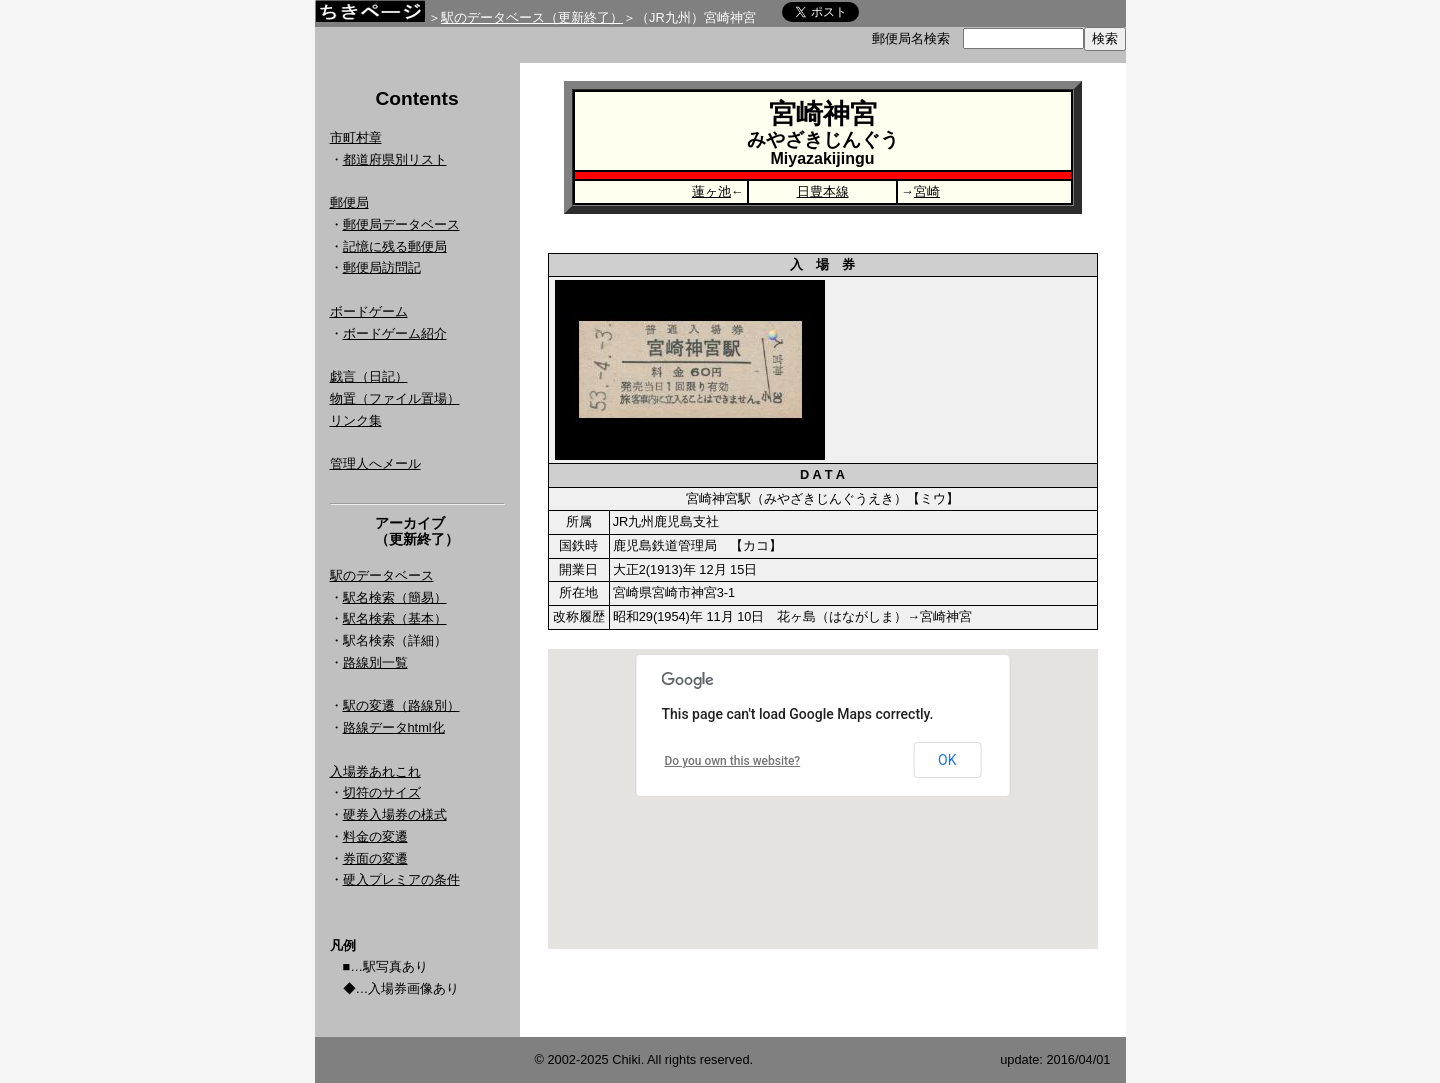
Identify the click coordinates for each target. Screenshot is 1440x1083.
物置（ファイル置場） (395, 398)
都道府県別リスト (395, 159)
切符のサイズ (382, 792)
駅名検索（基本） (395, 618)
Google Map (823, 799)
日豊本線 (823, 191)
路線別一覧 (375, 662)
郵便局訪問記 (382, 267)
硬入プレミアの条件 (401, 879)
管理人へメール (375, 463)
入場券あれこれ (375, 771)
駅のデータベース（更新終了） (532, 17)
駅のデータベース (382, 575)
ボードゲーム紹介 (395, 333)
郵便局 (349, 202)
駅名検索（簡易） (395, 597)
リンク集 (356, 420)
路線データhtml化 (394, 727)
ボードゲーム (369, 311)
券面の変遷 (375, 858)
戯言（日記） (369, 376)
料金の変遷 (375, 836)
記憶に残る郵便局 (395, 246)
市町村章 (356, 137)
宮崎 (927, 191)
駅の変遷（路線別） (401, 705)
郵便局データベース (401, 224)
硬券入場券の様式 (395, 814)
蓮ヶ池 (711, 191)
